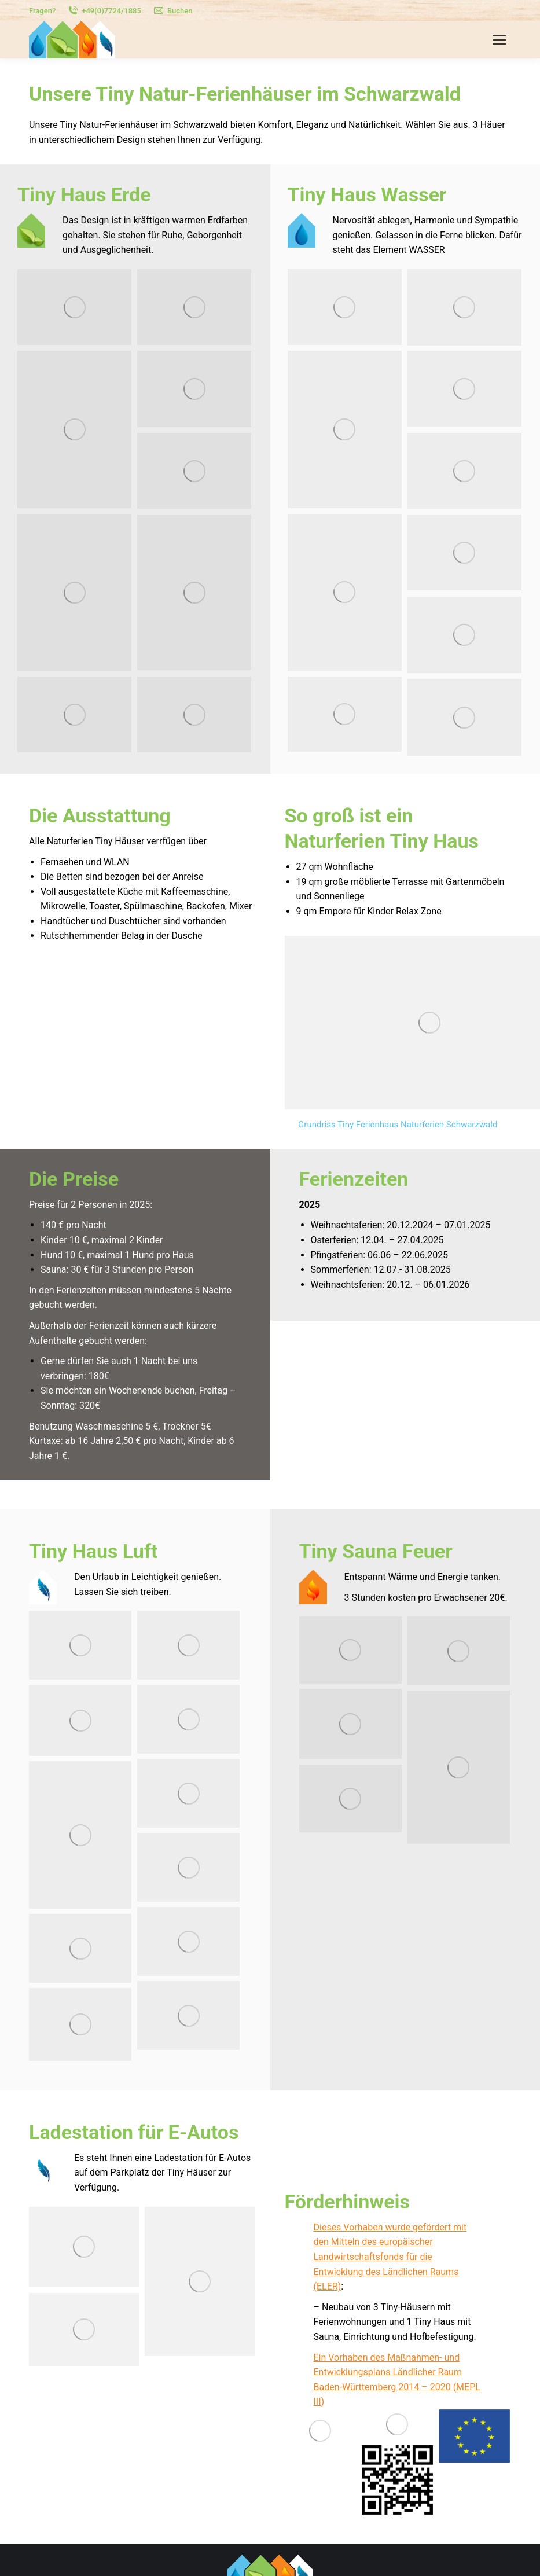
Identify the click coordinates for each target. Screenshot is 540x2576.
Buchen (173, 10)
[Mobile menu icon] (499, 40)
